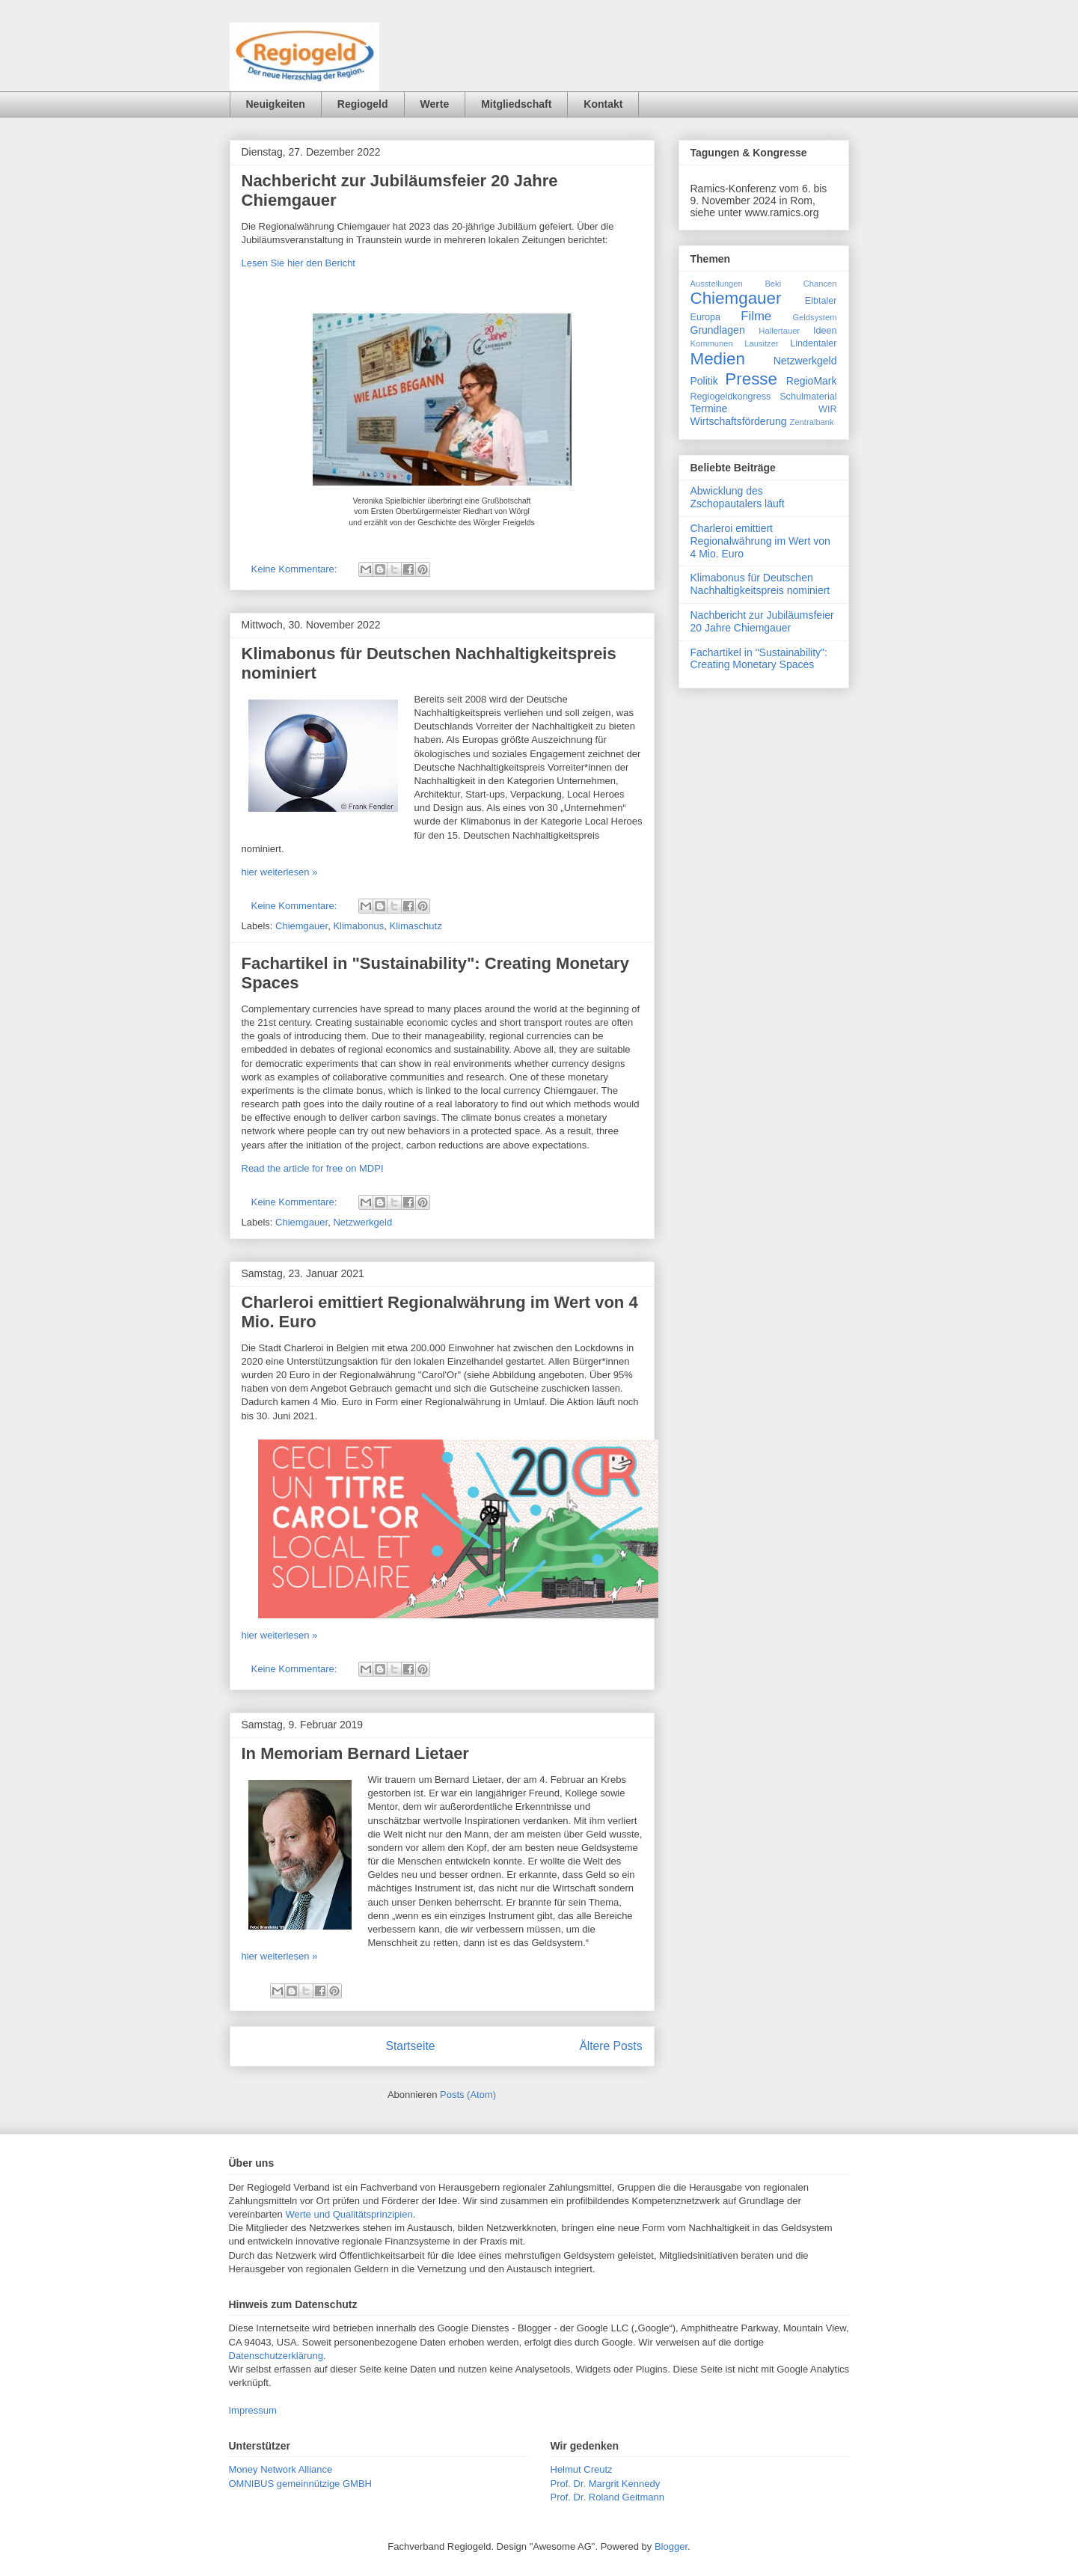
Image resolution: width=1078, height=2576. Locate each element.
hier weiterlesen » (280, 872)
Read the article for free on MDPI (313, 1168)
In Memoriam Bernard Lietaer (355, 1753)
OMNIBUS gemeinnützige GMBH (300, 2483)
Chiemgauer (301, 925)
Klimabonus (358, 925)
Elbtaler (821, 301)
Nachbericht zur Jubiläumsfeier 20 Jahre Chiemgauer (762, 621)
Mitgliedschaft (516, 104)
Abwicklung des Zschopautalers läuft (737, 497)
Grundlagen (717, 330)
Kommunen (711, 343)
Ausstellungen (716, 283)
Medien (717, 358)
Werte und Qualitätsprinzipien (348, 2214)
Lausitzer (761, 343)
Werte (435, 104)
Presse (751, 379)
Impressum (253, 2410)
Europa (705, 317)
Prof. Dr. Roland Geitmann (607, 2497)
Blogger (671, 2546)
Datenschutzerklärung (276, 2355)
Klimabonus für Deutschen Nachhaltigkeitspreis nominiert (760, 584)
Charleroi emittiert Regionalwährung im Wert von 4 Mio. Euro (760, 541)
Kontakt (603, 104)
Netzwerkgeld (362, 1222)
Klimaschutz (416, 925)
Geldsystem (814, 317)
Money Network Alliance (281, 2469)
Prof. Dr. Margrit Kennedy (606, 2483)
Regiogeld (362, 104)
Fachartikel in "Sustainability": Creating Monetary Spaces (758, 658)
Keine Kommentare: (295, 569)
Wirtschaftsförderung (738, 421)
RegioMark (811, 381)
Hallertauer (779, 330)
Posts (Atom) (468, 2094)
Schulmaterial (808, 396)
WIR (827, 409)
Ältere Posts (610, 2046)
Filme (756, 316)
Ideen (825, 330)
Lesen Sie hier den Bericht (298, 263)
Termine (709, 408)
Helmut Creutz (582, 2469)
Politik (704, 381)
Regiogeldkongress (730, 396)
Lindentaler (813, 343)
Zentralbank (812, 421)
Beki (773, 283)
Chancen (820, 283)
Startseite (410, 2046)
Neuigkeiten (275, 104)
